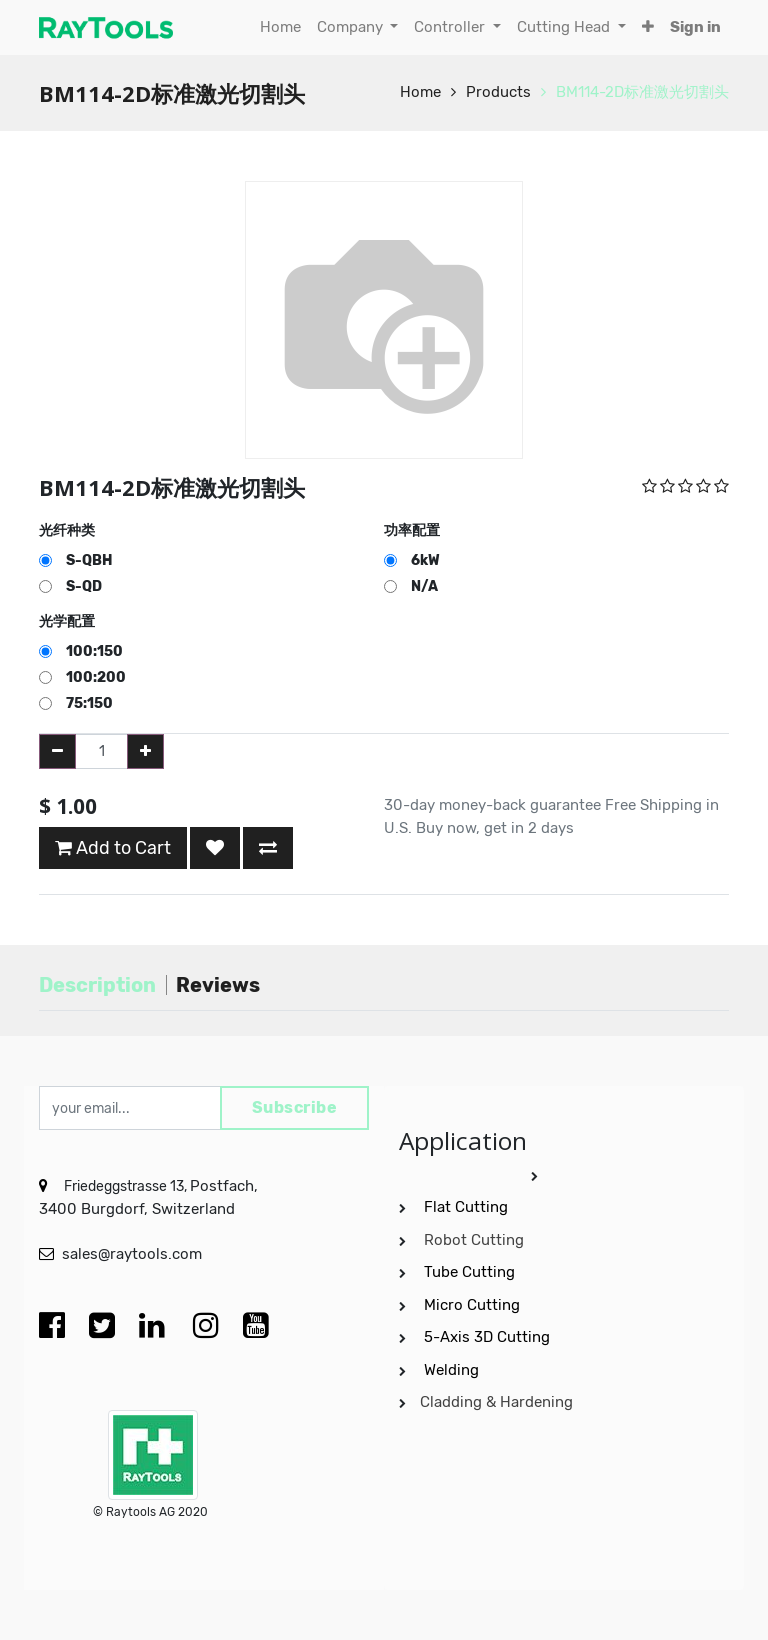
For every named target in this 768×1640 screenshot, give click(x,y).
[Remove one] (57, 751)
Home (420, 92)
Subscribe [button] (295, 1107)
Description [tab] (97, 985)
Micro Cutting (474, 1305)
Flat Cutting (466, 1207)
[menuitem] (280, 27)
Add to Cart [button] (113, 848)
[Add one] (145, 751)
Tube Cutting (471, 1272)
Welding (451, 1370)
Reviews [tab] (218, 985)
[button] (648, 27)
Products (498, 92)
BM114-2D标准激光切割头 (642, 92)
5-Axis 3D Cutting (489, 1337)
